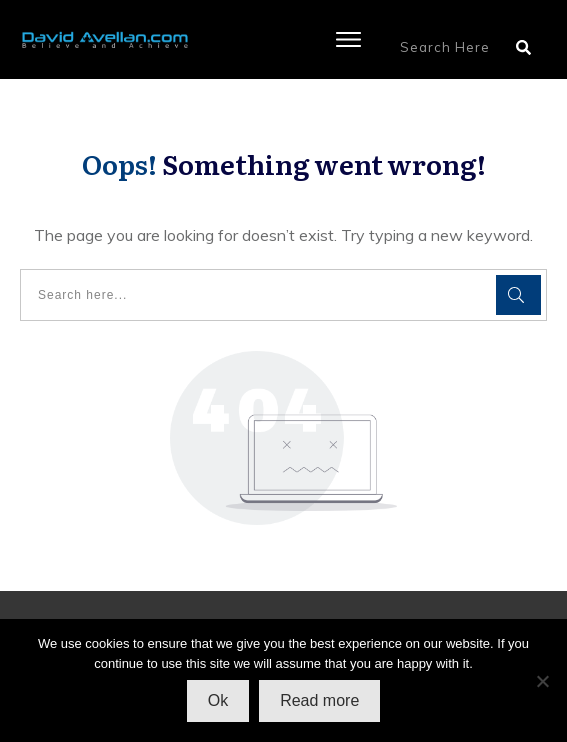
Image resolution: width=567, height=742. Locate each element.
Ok (218, 700)
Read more (319, 700)
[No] (542, 681)
